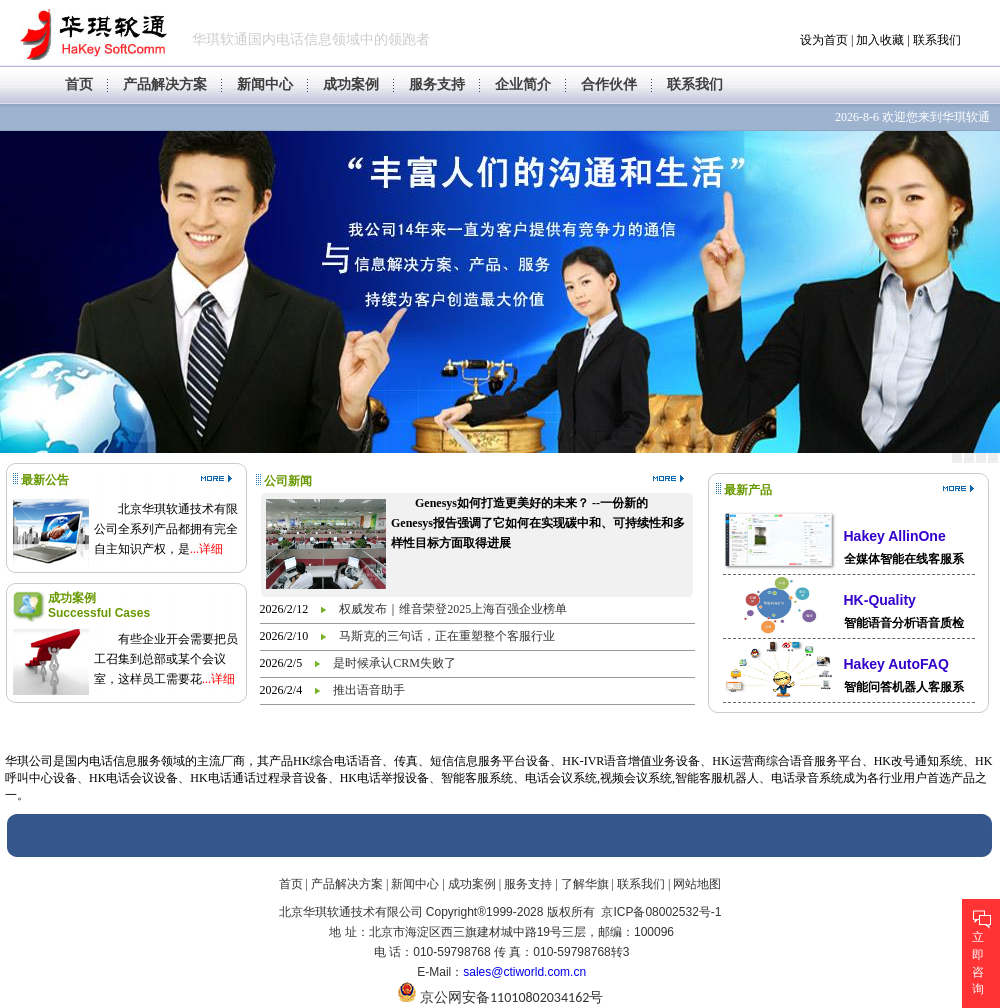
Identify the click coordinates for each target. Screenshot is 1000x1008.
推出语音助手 (369, 690)
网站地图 (697, 884)
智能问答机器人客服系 (904, 687)
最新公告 (45, 480)
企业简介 (523, 84)
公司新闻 (288, 481)
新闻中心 (265, 84)
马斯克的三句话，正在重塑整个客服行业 (447, 636)
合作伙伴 (609, 84)
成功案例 (351, 84)
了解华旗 (585, 884)
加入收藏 (880, 40)
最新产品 (748, 490)
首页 (79, 84)
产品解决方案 (165, 84)
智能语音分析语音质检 (904, 623)
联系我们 (937, 40)
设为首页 (824, 40)
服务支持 (437, 84)
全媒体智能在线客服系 (904, 559)
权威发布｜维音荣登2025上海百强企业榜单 (453, 609)
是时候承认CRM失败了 (394, 663)
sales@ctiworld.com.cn (524, 972)
